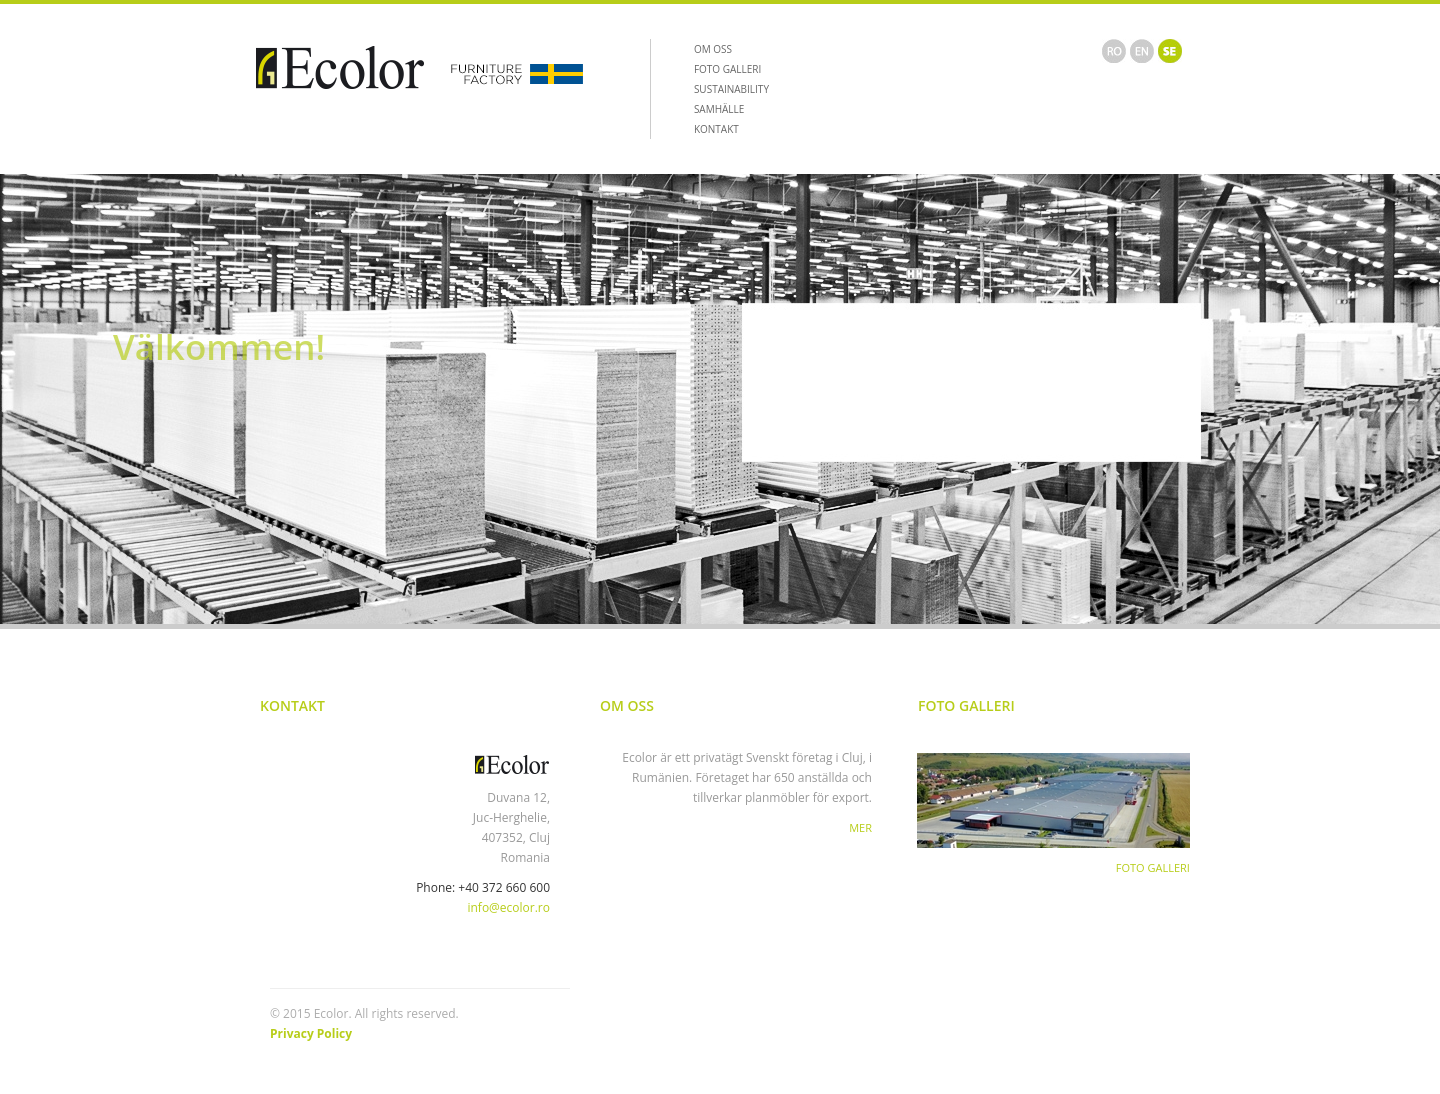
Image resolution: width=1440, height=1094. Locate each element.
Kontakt (292, 705)
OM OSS (713, 49)
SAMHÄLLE (719, 109)
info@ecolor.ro (508, 907)
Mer (860, 827)
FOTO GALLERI (727, 69)
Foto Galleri (966, 705)
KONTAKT (716, 129)
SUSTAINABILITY (731, 89)
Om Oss (627, 705)
